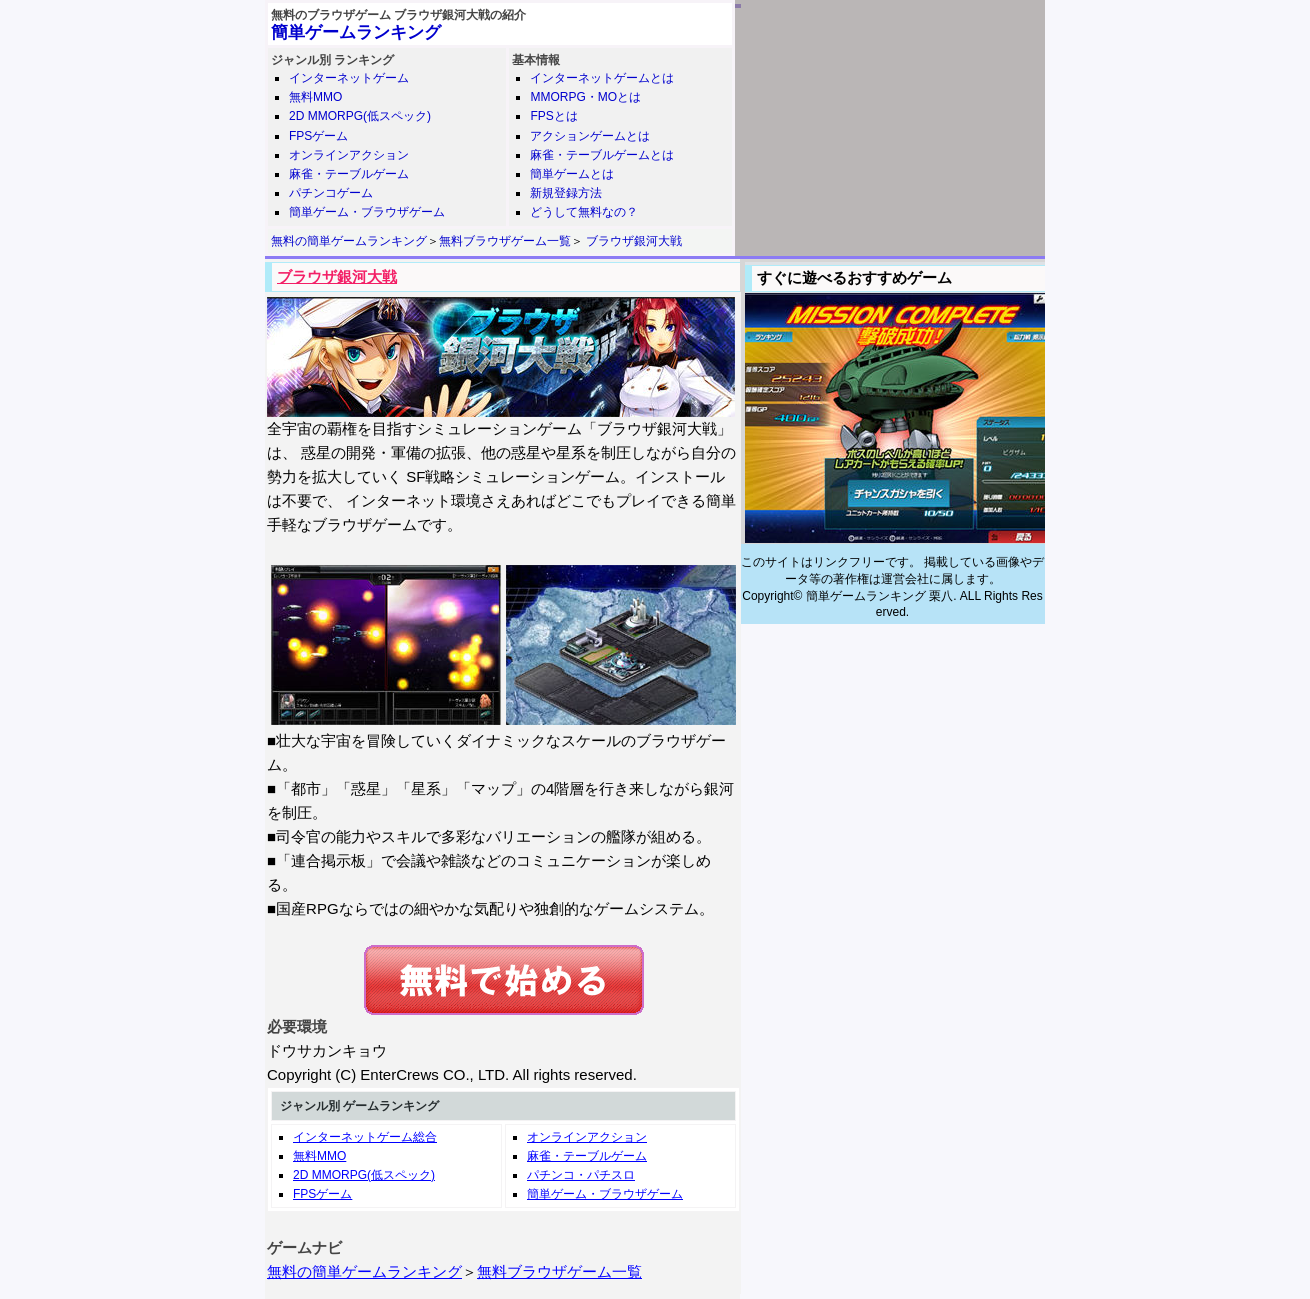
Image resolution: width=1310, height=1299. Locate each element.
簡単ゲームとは (572, 174)
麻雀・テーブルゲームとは (602, 155)
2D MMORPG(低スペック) (360, 116)
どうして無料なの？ (584, 212)
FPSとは (553, 116)
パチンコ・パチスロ (581, 1175)
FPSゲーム (318, 136)
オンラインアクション (349, 155)
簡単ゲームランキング (356, 32)
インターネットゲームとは (602, 78)
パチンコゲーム (331, 193)
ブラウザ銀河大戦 (634, 241)
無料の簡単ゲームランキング (349, 241)
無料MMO (315, 97)
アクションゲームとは (590, 136)
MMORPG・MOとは (585, 97)
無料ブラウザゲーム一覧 (505, 241)
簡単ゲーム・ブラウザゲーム (367, 212)
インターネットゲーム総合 (365, 1137)
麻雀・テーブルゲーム (349, 174)
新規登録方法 (566, 193)
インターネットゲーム (349, 78)
